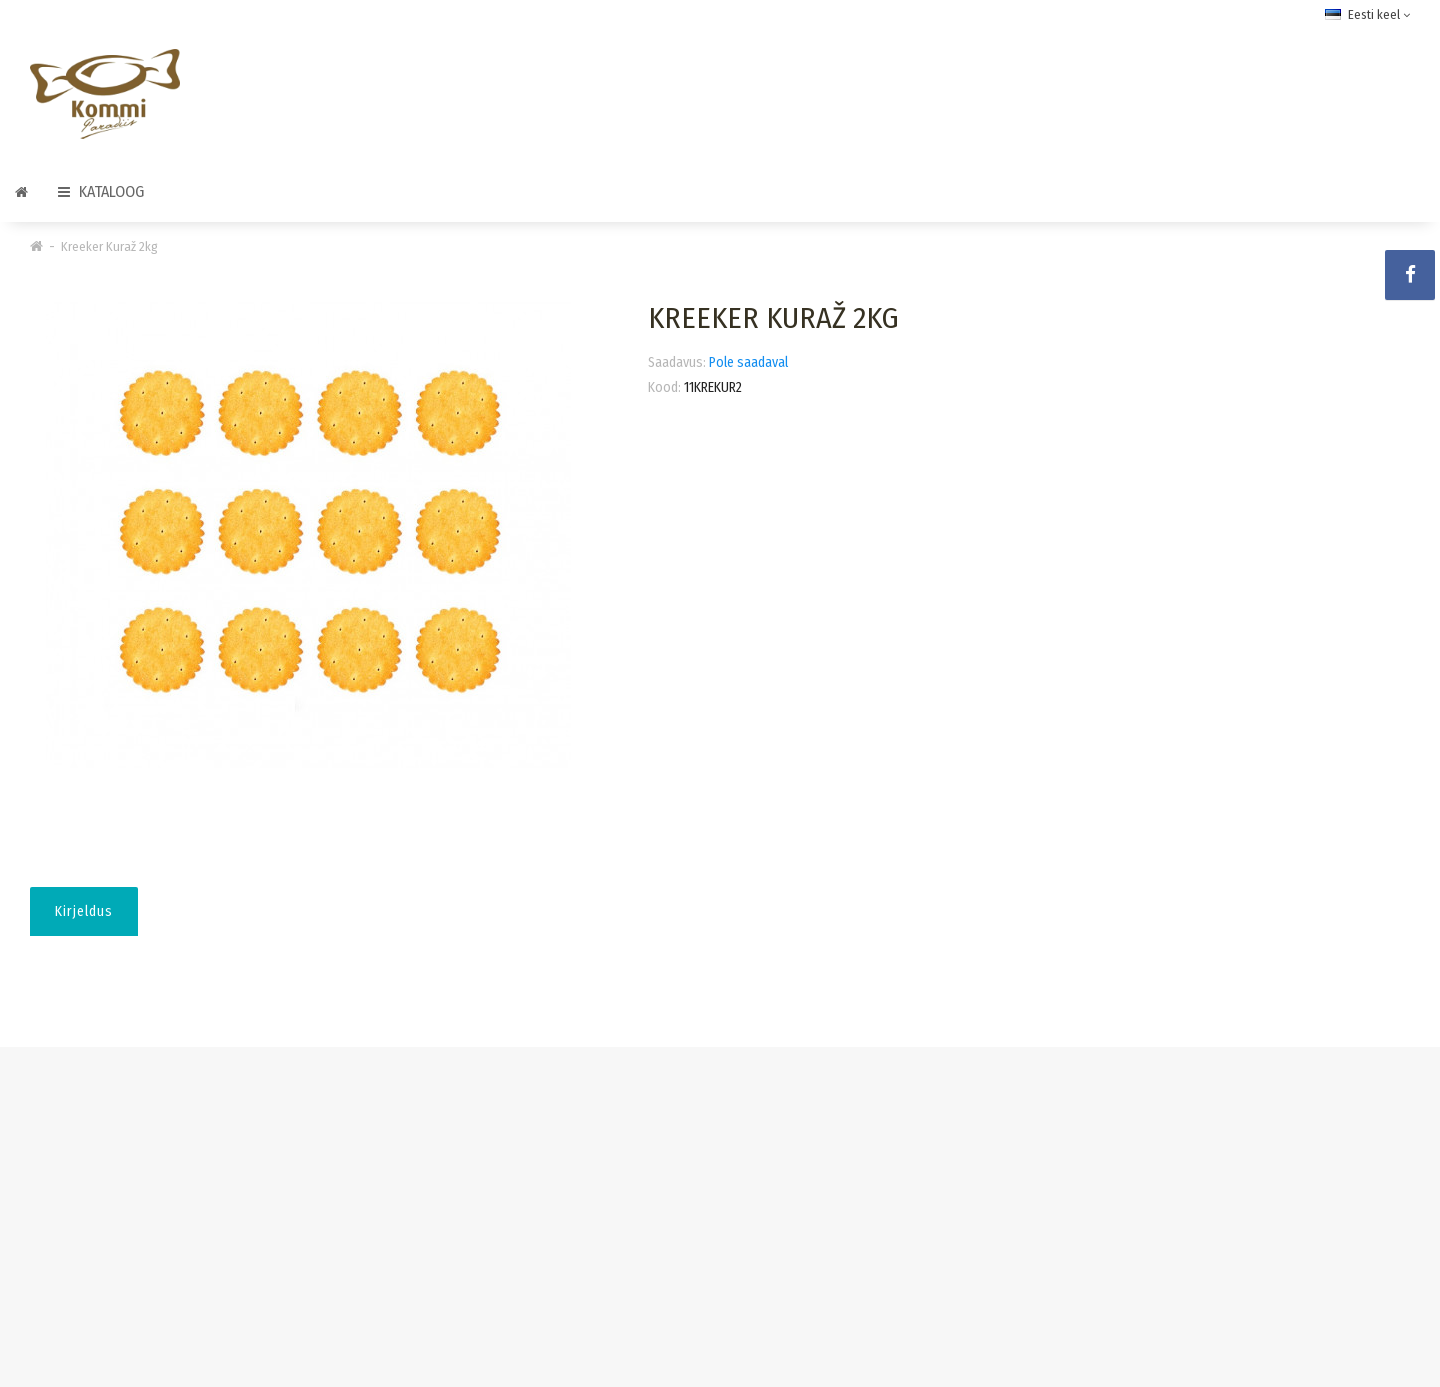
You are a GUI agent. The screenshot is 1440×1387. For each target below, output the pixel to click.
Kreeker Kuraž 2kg (109, 246)
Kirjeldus (84, 911)
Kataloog (101, 191)
